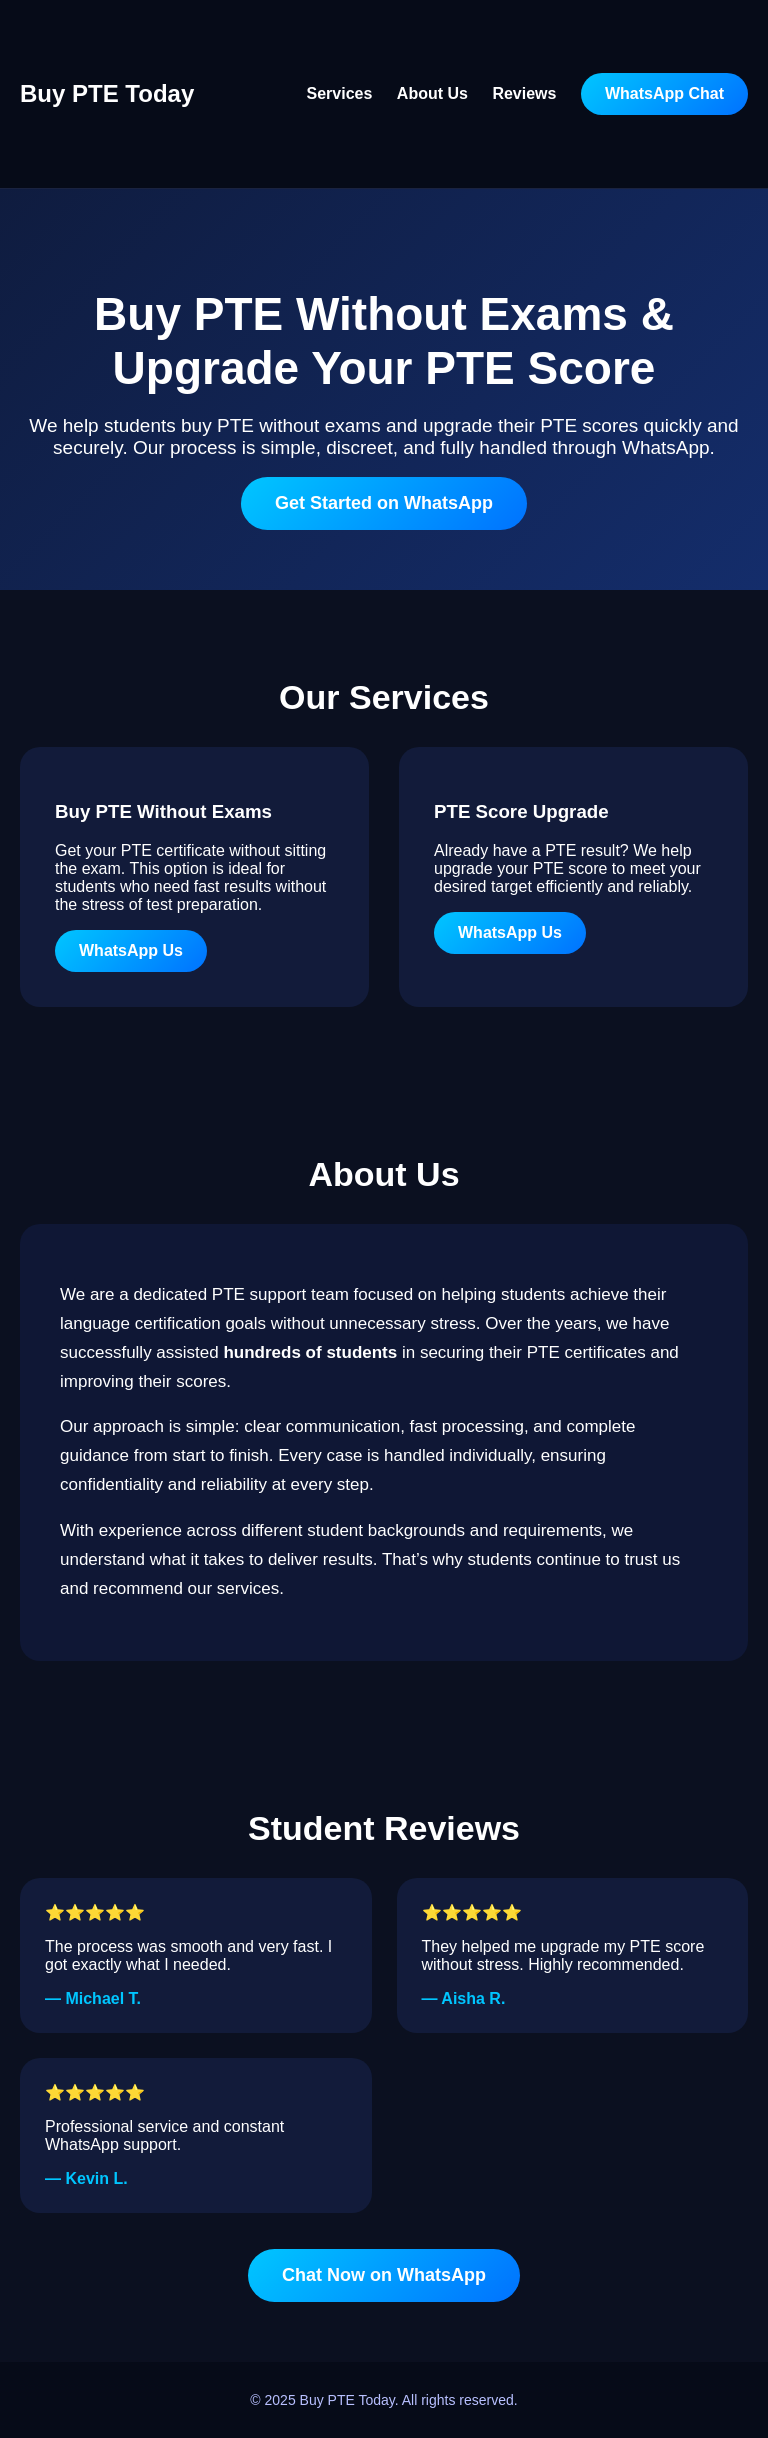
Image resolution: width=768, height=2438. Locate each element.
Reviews (524, 93)
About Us (432, 93)
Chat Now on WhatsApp (384, 2275)
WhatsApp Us (131, 950)
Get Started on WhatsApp (384, 503)
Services (340, 93)
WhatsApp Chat (664, 93)
